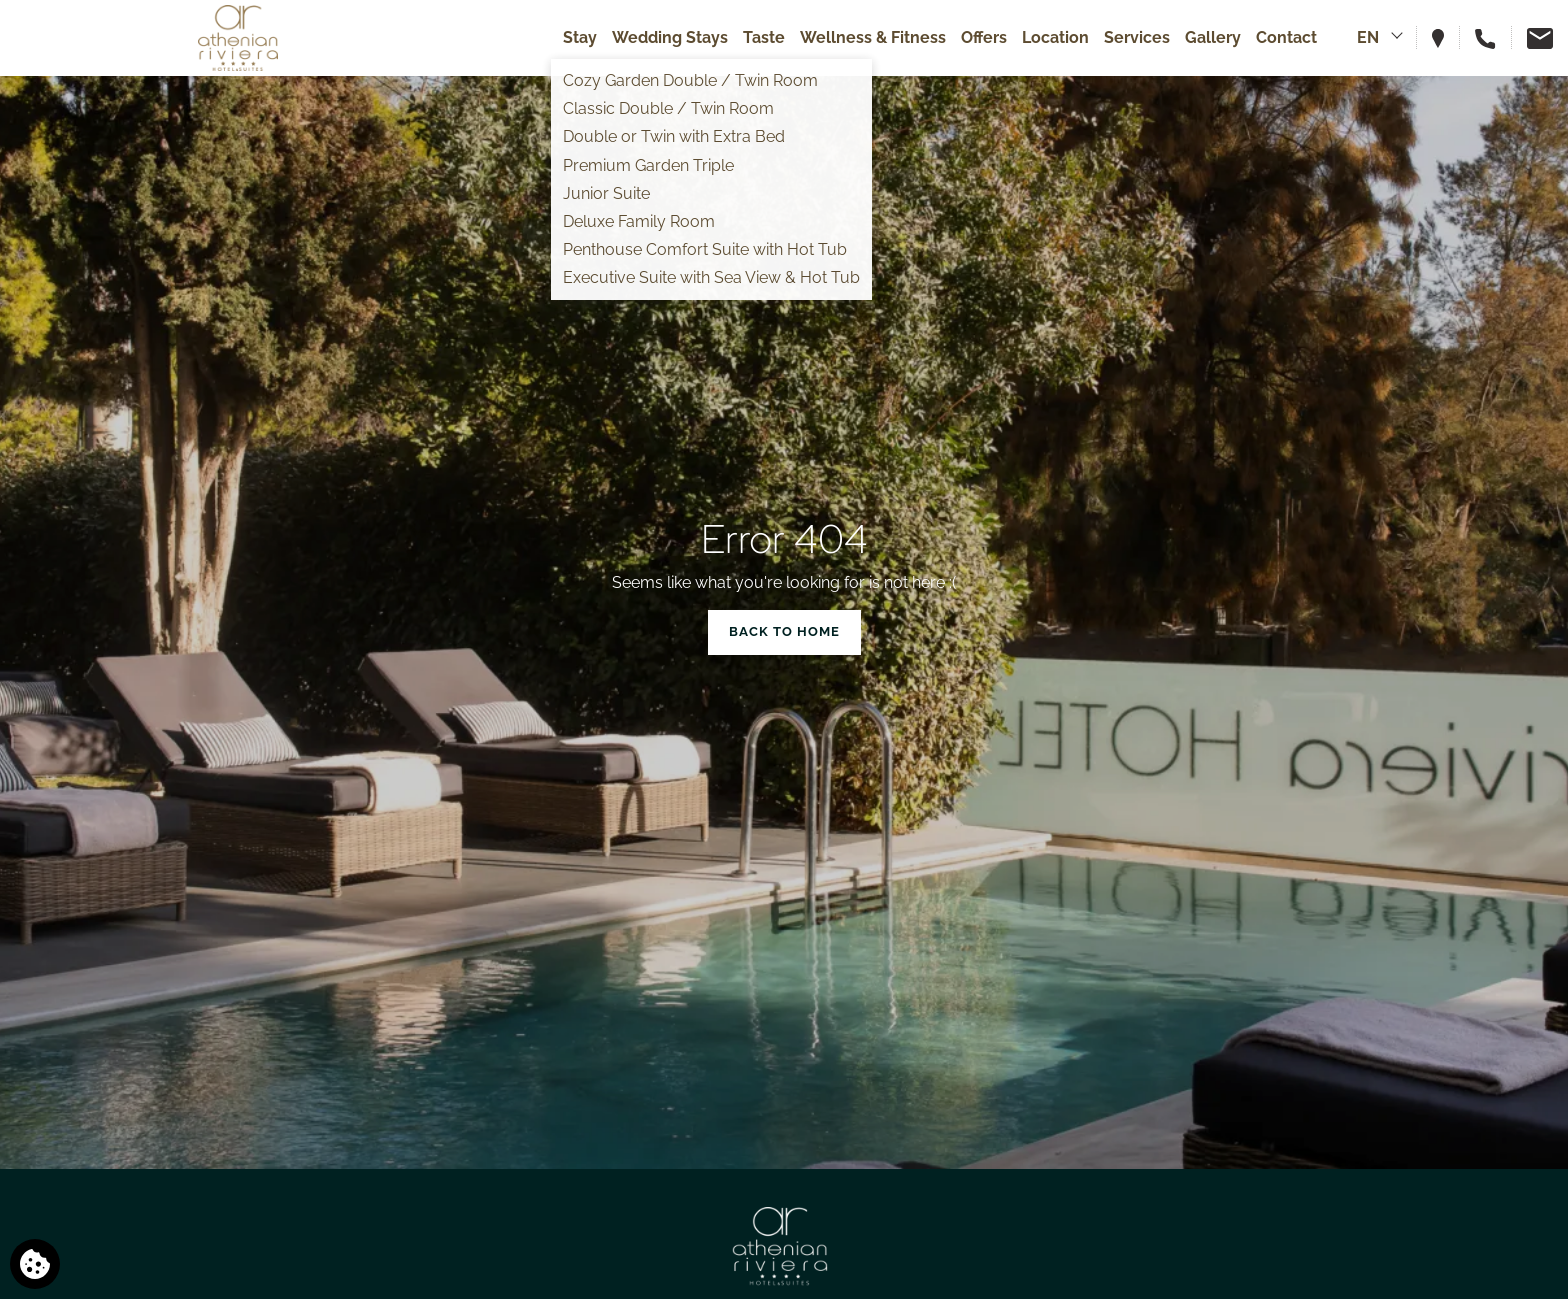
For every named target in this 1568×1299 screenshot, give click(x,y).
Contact (1286, 37)
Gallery (1213, 37)
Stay (580, 37)
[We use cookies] (35, 1264)
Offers (984, 37)
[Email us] (1532, 37)
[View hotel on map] (1446, 37)
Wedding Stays (670, 37)
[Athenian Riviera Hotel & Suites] (238, 38)
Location (1055, 37)
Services (1137, 37)
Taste (764, 37)
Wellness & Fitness (873, 37)
